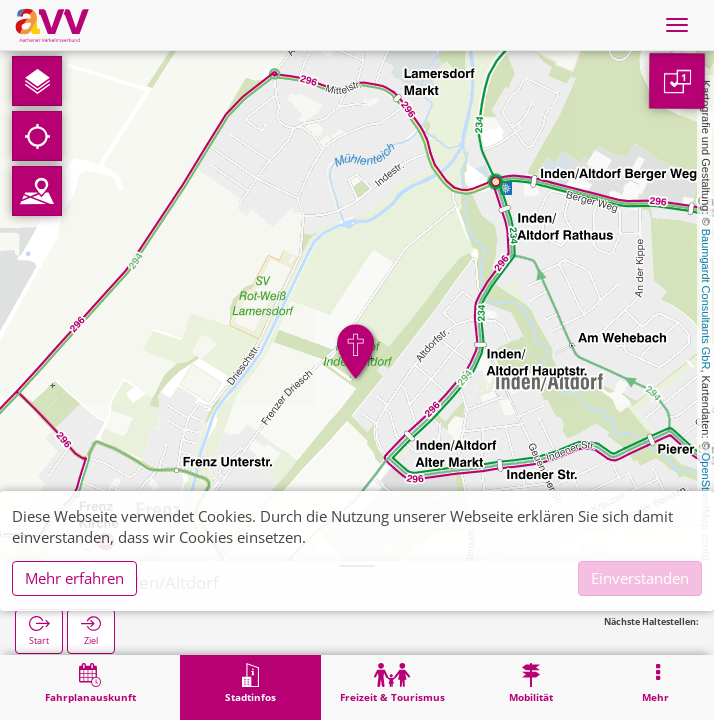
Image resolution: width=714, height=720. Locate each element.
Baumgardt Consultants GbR (706, 299)
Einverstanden (640, 578)
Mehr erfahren (74, 578)
